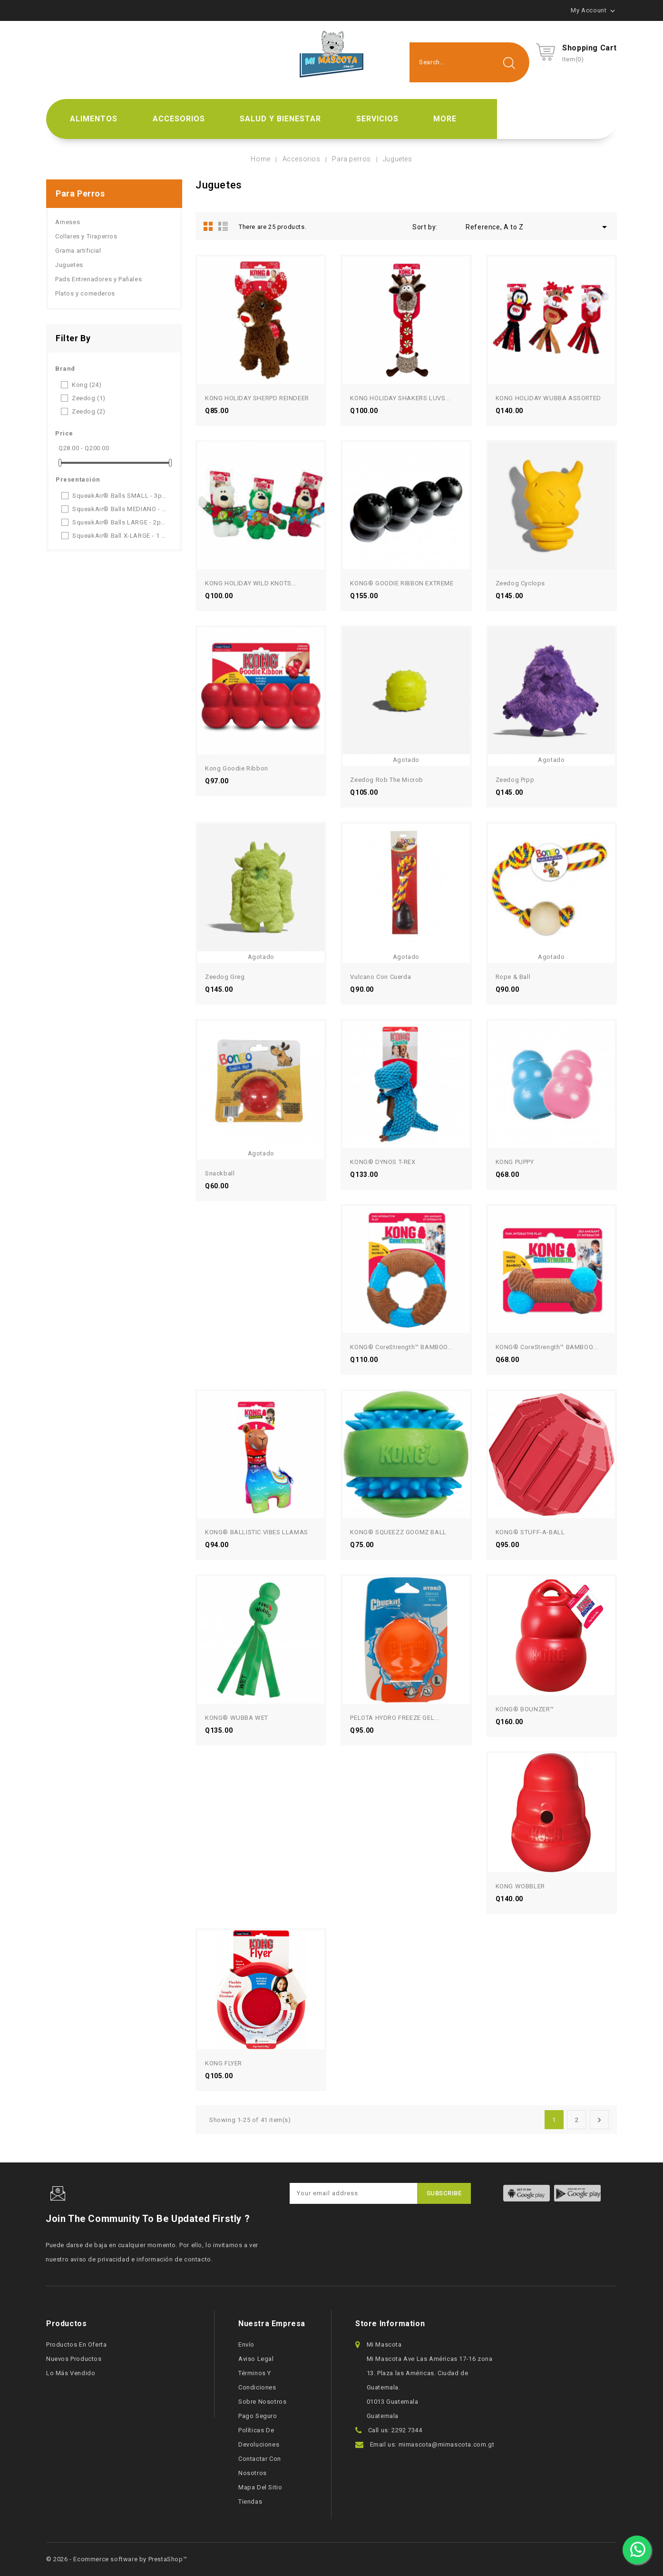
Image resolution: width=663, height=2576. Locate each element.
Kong (86, 384)
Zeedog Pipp (515, 779)
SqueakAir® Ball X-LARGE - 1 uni (120, 535)
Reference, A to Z (538, 227)
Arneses (67, 222)
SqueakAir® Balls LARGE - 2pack (120, 522)
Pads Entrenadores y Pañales (98, 279)
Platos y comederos (85, 293)
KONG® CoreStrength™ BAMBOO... (401, 1347)
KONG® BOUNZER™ (525, 1709)
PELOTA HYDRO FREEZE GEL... (394, 1717)
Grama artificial (78, 250)
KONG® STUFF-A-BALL (530, 1532)
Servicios (377, 118)
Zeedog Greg (225, 976)
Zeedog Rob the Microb (386, 779)
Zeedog (89, 398)
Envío (246, 2344)
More (445, 118)
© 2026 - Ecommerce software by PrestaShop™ (116, 2559)
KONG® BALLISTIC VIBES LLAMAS (256, 1532)
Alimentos (93, 118)
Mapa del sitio (260, 2487)
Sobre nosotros (262, 2401)
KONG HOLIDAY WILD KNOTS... (251, 583)
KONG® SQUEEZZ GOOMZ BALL (398, 1532)
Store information (390, 2323)
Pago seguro (257, 2415)
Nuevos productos (74, 2358)
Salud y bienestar (280, 118)
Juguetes (69, 264)
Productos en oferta (76, 2344)
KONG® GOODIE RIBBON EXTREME (401, 583)
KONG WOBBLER (520, 1886)
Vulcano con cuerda (380, 976)
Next (599, 2120)
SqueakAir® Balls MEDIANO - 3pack (120, 509)
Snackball (219, 1173)
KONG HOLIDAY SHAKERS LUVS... (400, 398)
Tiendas (250, 2501)
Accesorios (179, 118)
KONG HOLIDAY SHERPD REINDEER (257, 398)
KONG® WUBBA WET (236, 1717)
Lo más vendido (70, 2373)
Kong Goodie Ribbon (236, 768)
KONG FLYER (223, 2063)
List (223, 226)
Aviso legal (256, 2358)
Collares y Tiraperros (86, 236)
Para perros (80, 193)
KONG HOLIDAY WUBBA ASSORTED (548, 398)
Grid (208, 226)
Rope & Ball (513, 976)
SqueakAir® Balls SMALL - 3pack (120, 495)
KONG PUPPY (515, 1161)
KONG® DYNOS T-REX (382, 1161)
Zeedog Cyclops (520, 583)
